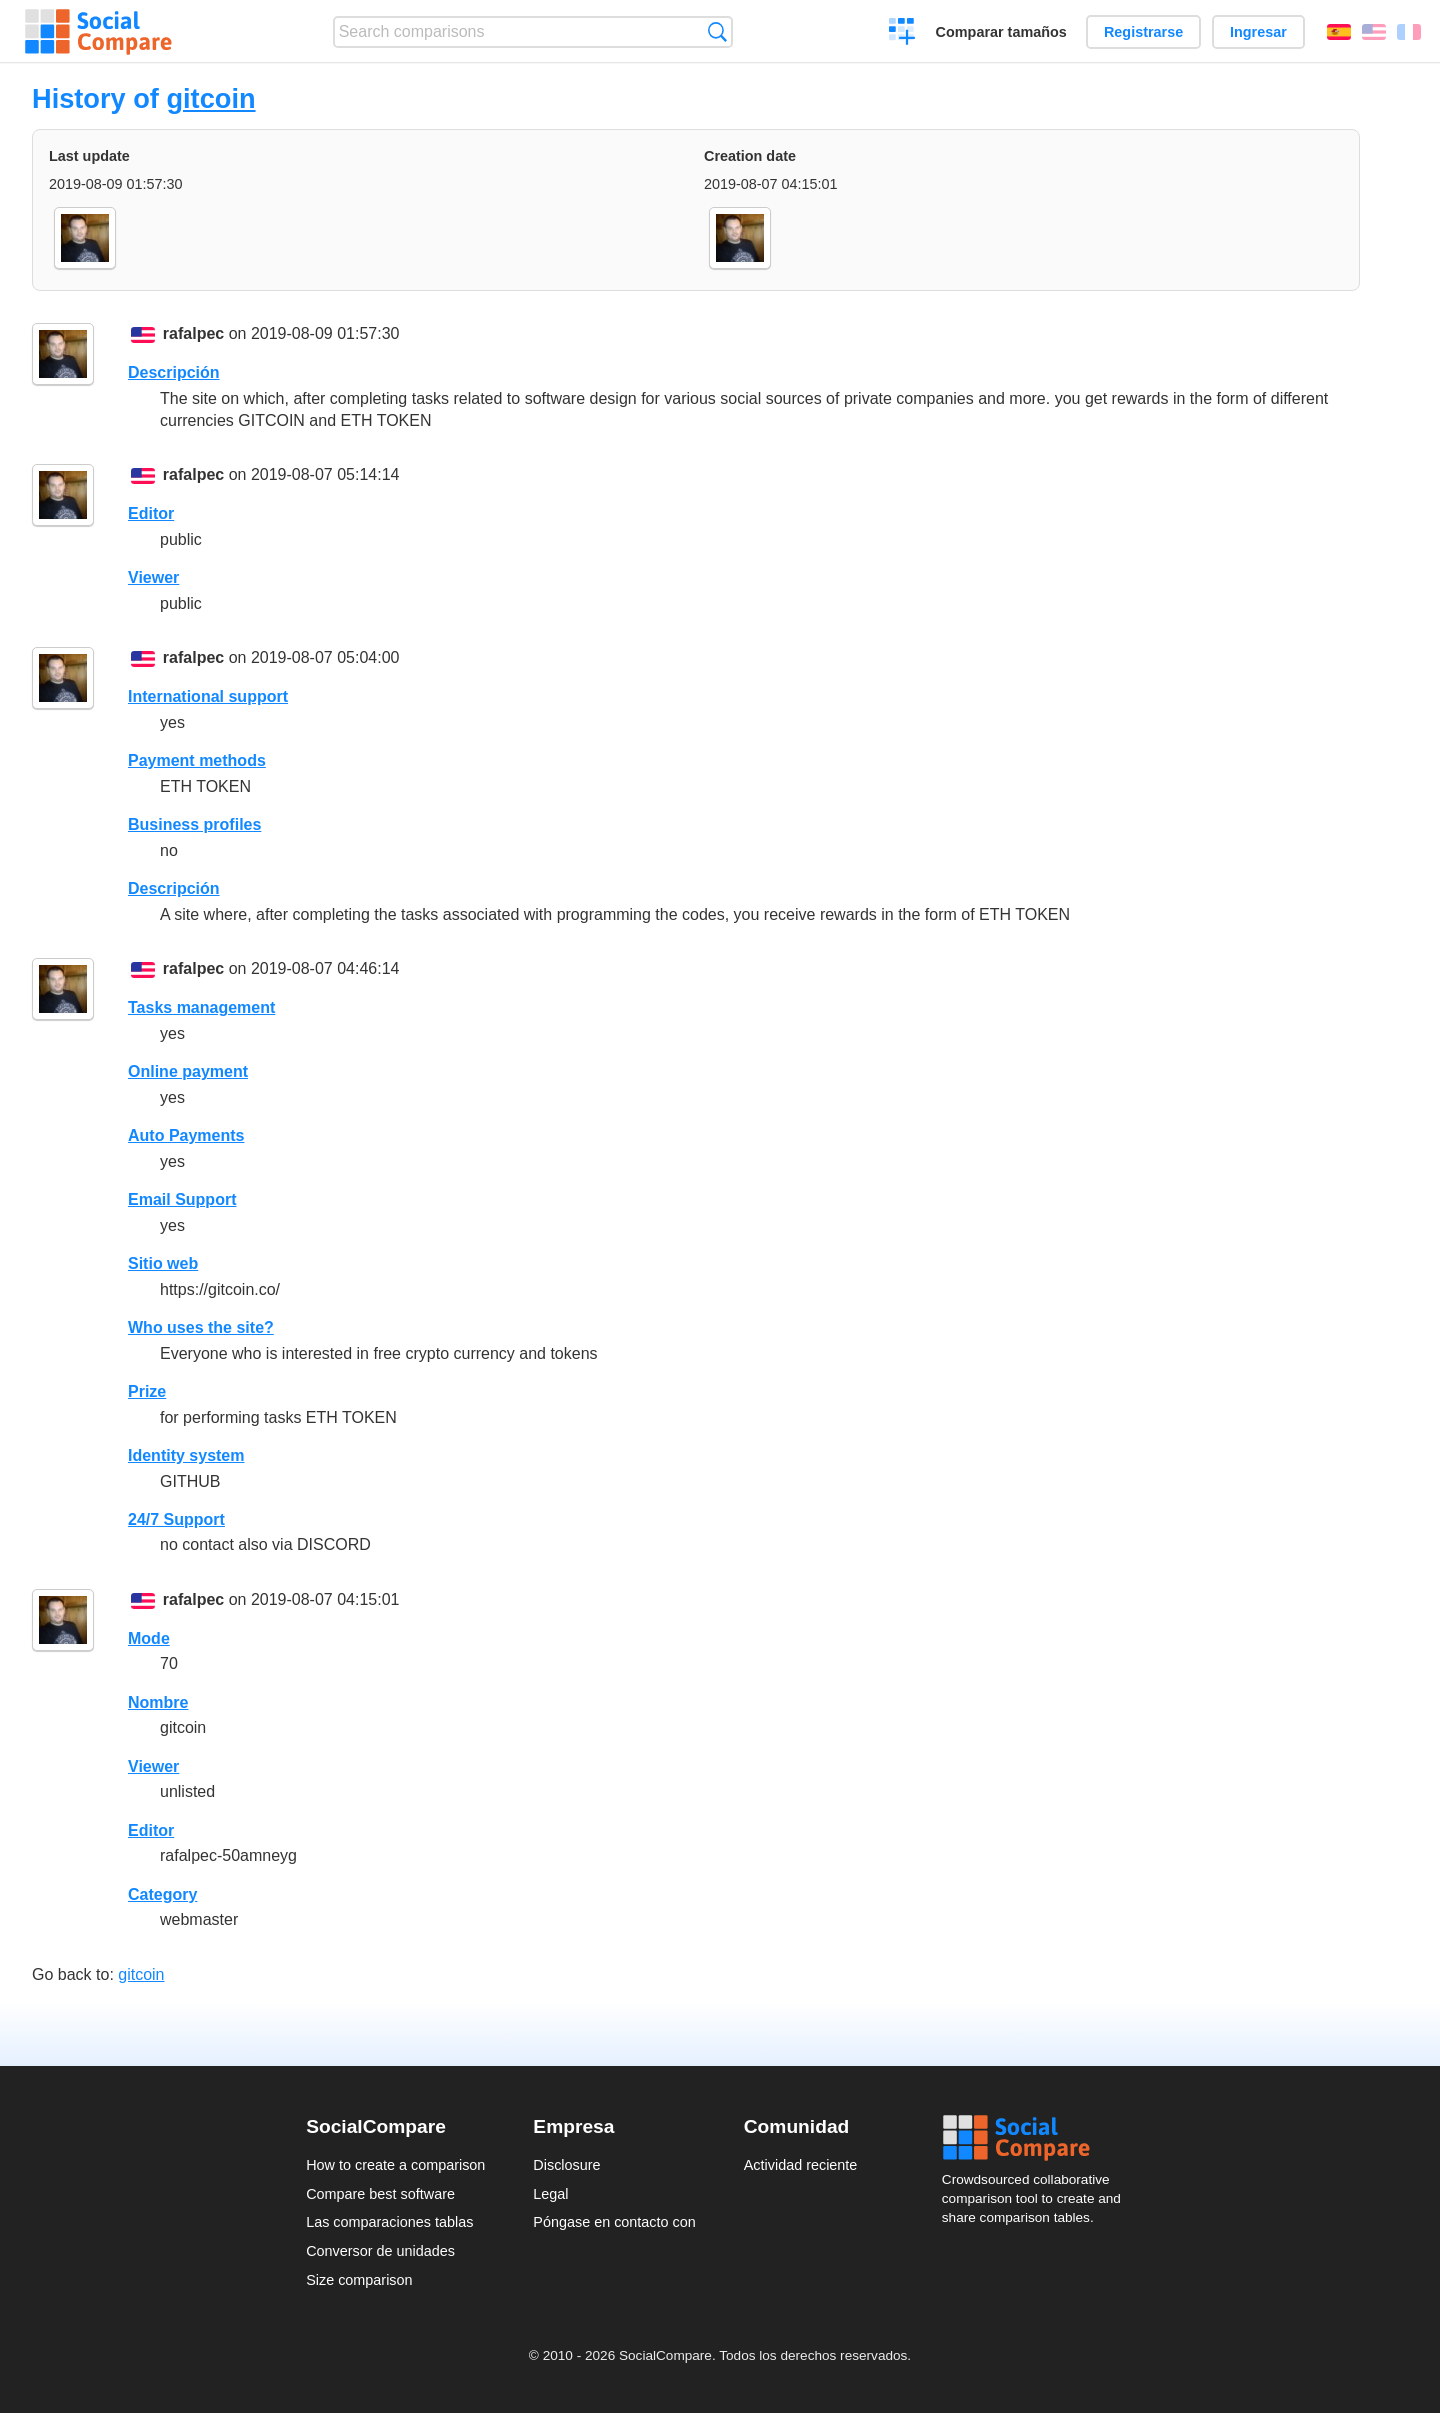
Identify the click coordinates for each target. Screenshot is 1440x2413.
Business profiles (194, 824)
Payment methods (197, 760)
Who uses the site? (201, 1327)
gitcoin (210, 98)
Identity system (186, 1455)
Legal (550, 2194)
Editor (151, 513)
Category (162, 1894)
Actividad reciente (801, 2165)
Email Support (182, 1199)
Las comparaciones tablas (389, 2222)
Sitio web (163, 1263)
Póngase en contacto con (614, 2222)
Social (1038, 2138)
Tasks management (201, 1007)
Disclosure (566, 2165)
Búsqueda (717, 31)
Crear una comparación (902, 34)
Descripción (174, 372)
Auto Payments (186, 1135)
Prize (147, 1391)
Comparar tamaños (1001, 32)
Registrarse (1143, 32)
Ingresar (1258, 32)
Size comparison (359, 2280)
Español (1339, 32)
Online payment (188, 1071)
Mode (149, 1638)
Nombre (158, 1702)
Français (1409, 32)
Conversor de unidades (380, 2251)
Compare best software (380, 2194)
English (1374, 32)
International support (208, 696)
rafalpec (193, 333)
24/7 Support (176, 1519)
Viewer (153, 577)
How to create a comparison (395, 2165)
